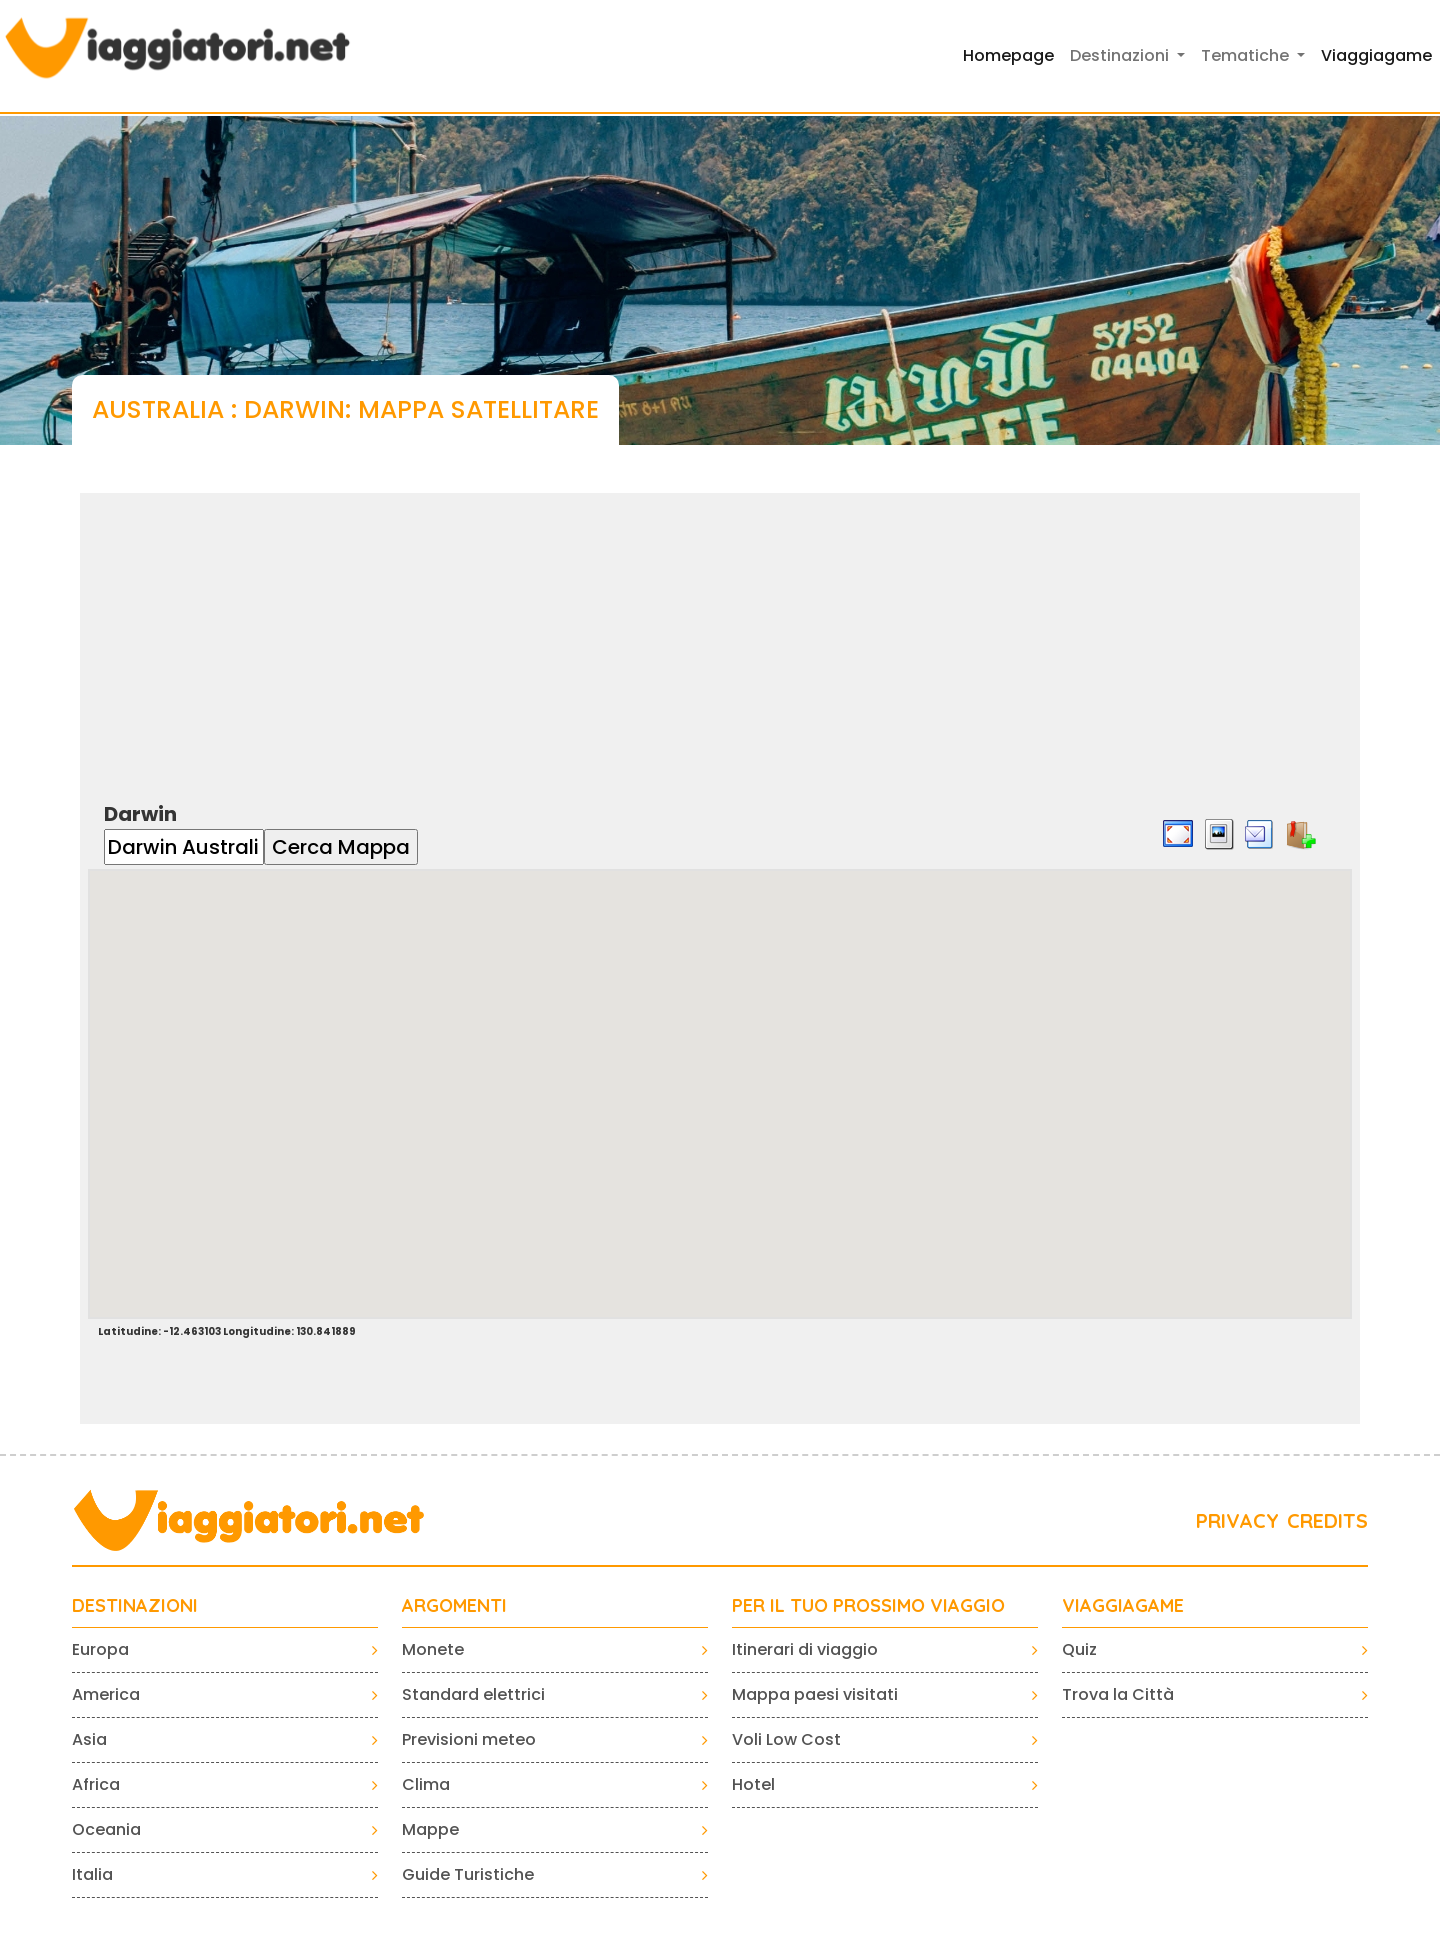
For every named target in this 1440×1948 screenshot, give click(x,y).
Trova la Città (1118, 1694)
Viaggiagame (1376, 55)
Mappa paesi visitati (815, 1694)
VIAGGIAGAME (1123, 1606)
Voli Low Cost (786, 1739)
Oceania (106, 1829)
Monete (433, 1649)
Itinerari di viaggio (805, 1649)
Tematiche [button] (1247, 55)
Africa (96, 1784)
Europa (100, 1649)
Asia (89, 1739)
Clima (426, 1784)
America (106, 1694)
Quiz (1079, 1649)
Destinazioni (135, 1606)
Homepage (1008, 55)
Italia (92, 1874)
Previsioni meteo (469, 1739)
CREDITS (1327, 1520)
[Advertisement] (720, 633)
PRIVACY (1237, 1520)
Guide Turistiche (468, 1874)
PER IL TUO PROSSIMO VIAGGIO (868, 1606)
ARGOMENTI (454, 1606)
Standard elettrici (473, 1694)
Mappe (430, 1829)
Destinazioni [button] (1121, 55)
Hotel (753, 1784)
